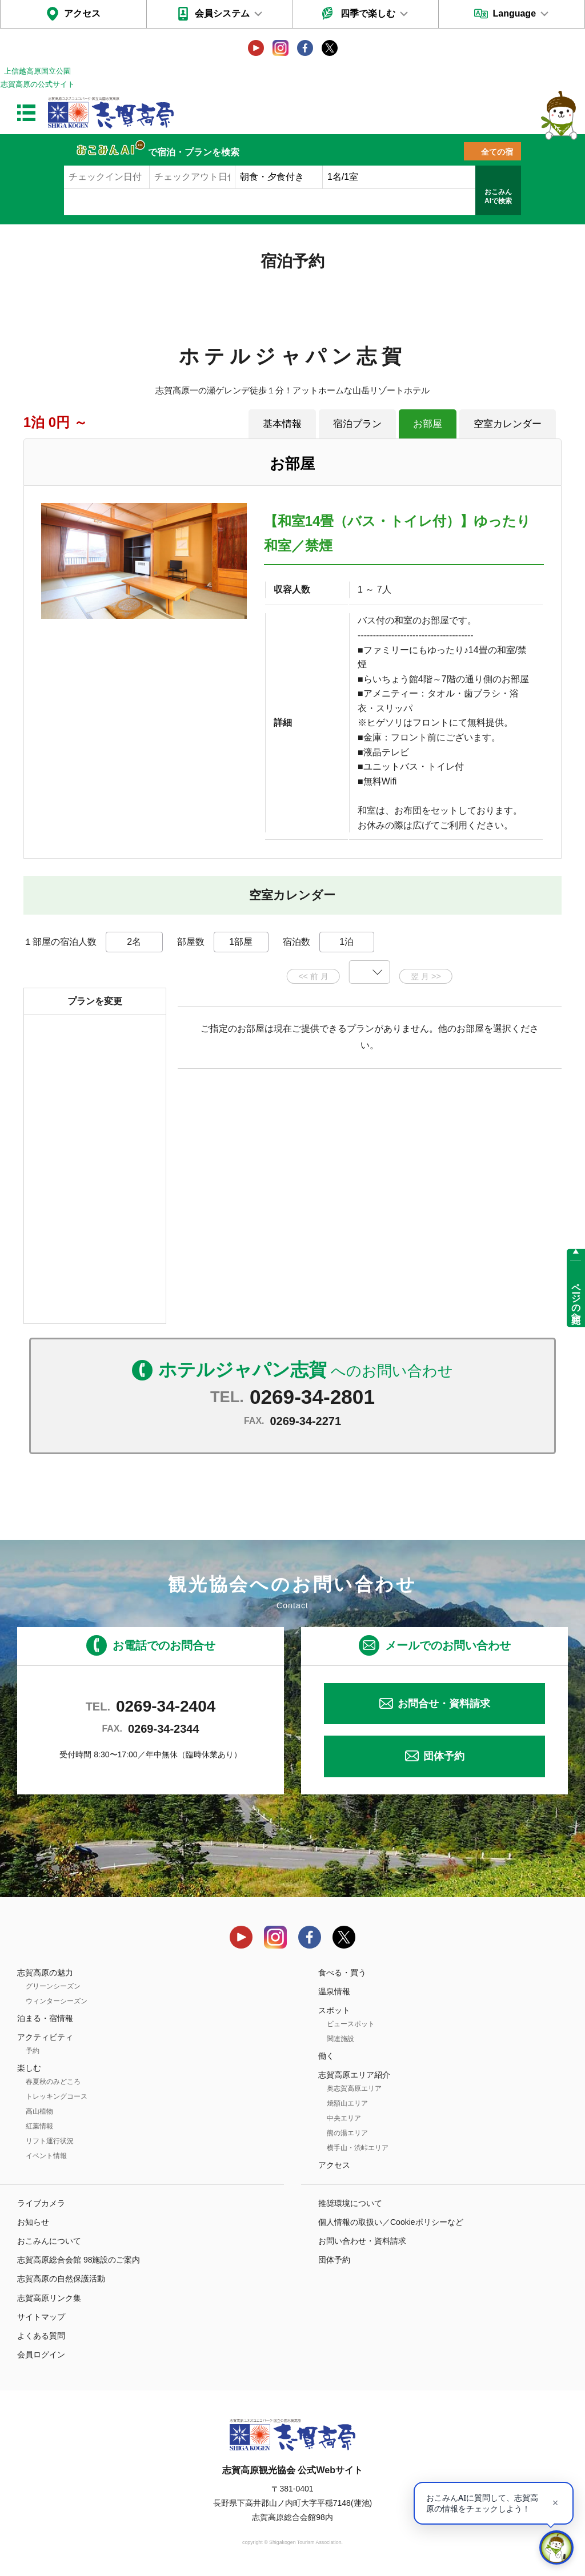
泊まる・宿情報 (45, 2018)
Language (514, 13)
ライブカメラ (41, 2203)
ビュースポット (351, 2024)
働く (326, 2055)
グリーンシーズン (53, 1986)
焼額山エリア (347, 2103)
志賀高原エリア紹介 (354, 2074)
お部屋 (427, 423)
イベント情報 (46, 2156)
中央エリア (344, 2118)
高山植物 (39, 2111)
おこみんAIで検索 (498, 196)
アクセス (82, 13)
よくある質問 (41, 2335)
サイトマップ (41, 2316)
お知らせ (33, 2222)
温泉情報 (334, 1991)
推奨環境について (350, 2203)
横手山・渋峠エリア (357, 2148)
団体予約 (443, 1756)
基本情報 (282, 423)
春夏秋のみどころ (53, 2082)
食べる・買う (342, 1972)
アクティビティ (45, 2037)
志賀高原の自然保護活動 (61, 2278)
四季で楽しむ (367, 13)
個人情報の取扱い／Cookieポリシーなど (390, 2222)
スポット (334, 2010)
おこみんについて (49, 2240)
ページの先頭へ (576, 1298)
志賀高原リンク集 (49, 2298)
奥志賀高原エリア (354, 2088)
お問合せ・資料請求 (444, 1703)
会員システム (222, 13)
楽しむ (29, 2067)
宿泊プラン (357, 423)
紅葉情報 (39, 2126)
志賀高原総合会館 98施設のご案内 (78, 2259)
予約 (32, 2051)
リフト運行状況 (50, 2141)
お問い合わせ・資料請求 (362, 2240)
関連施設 (340, 2039)
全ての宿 (497, 151)
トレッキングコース (56, 2096)
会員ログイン (41, 2354)
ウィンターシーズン (56, 2001)
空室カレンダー (508, 423)
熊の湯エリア (347, 2133)
